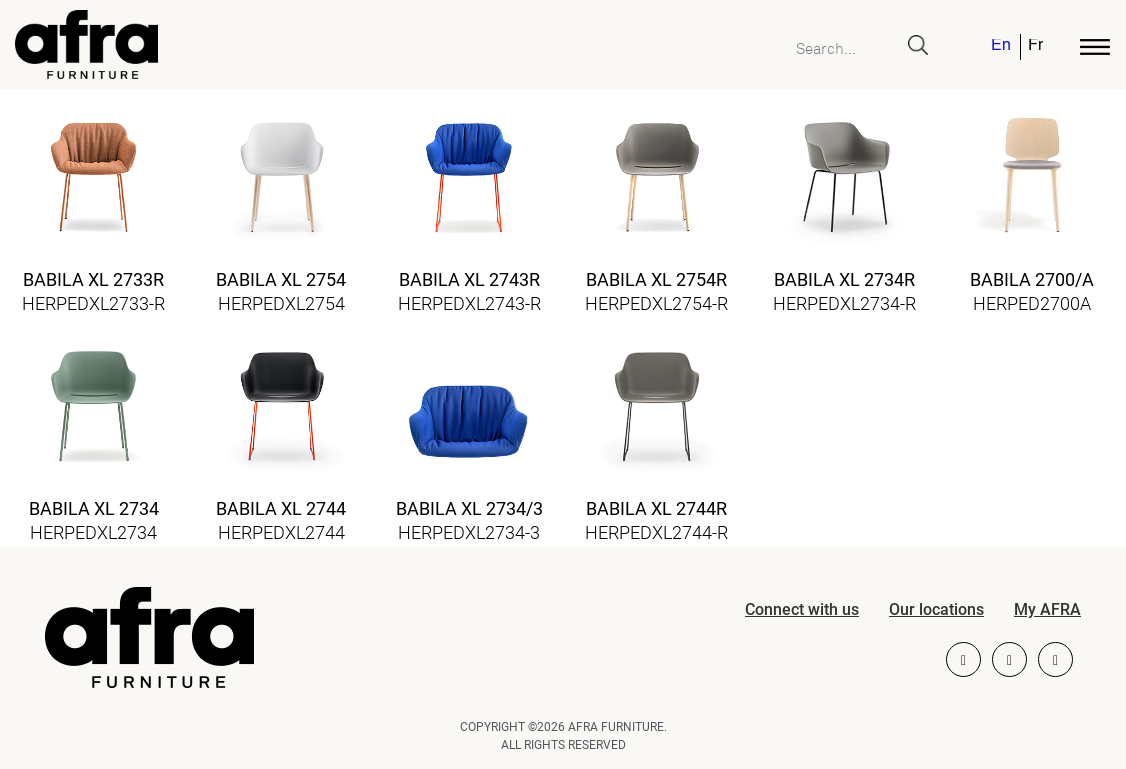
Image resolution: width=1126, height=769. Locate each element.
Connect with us (802, 609)
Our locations (936, 609)
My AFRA (1047, 609)
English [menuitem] (1000, 46)
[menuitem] (1002, 47)
